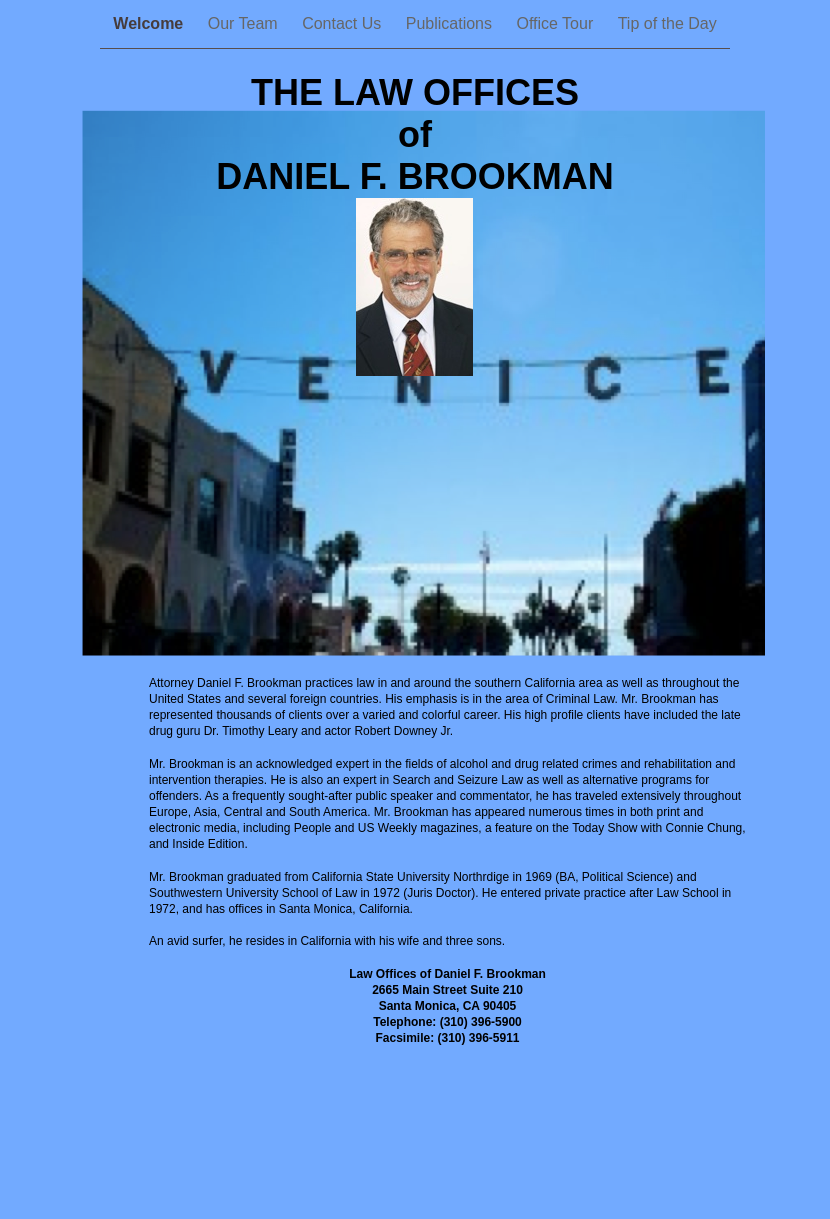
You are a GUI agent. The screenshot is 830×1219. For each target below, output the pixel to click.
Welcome (150, 23)
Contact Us (344, 23)
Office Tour (556, 23)
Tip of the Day (667, 23)
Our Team (245, 23)
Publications (451, 23)
